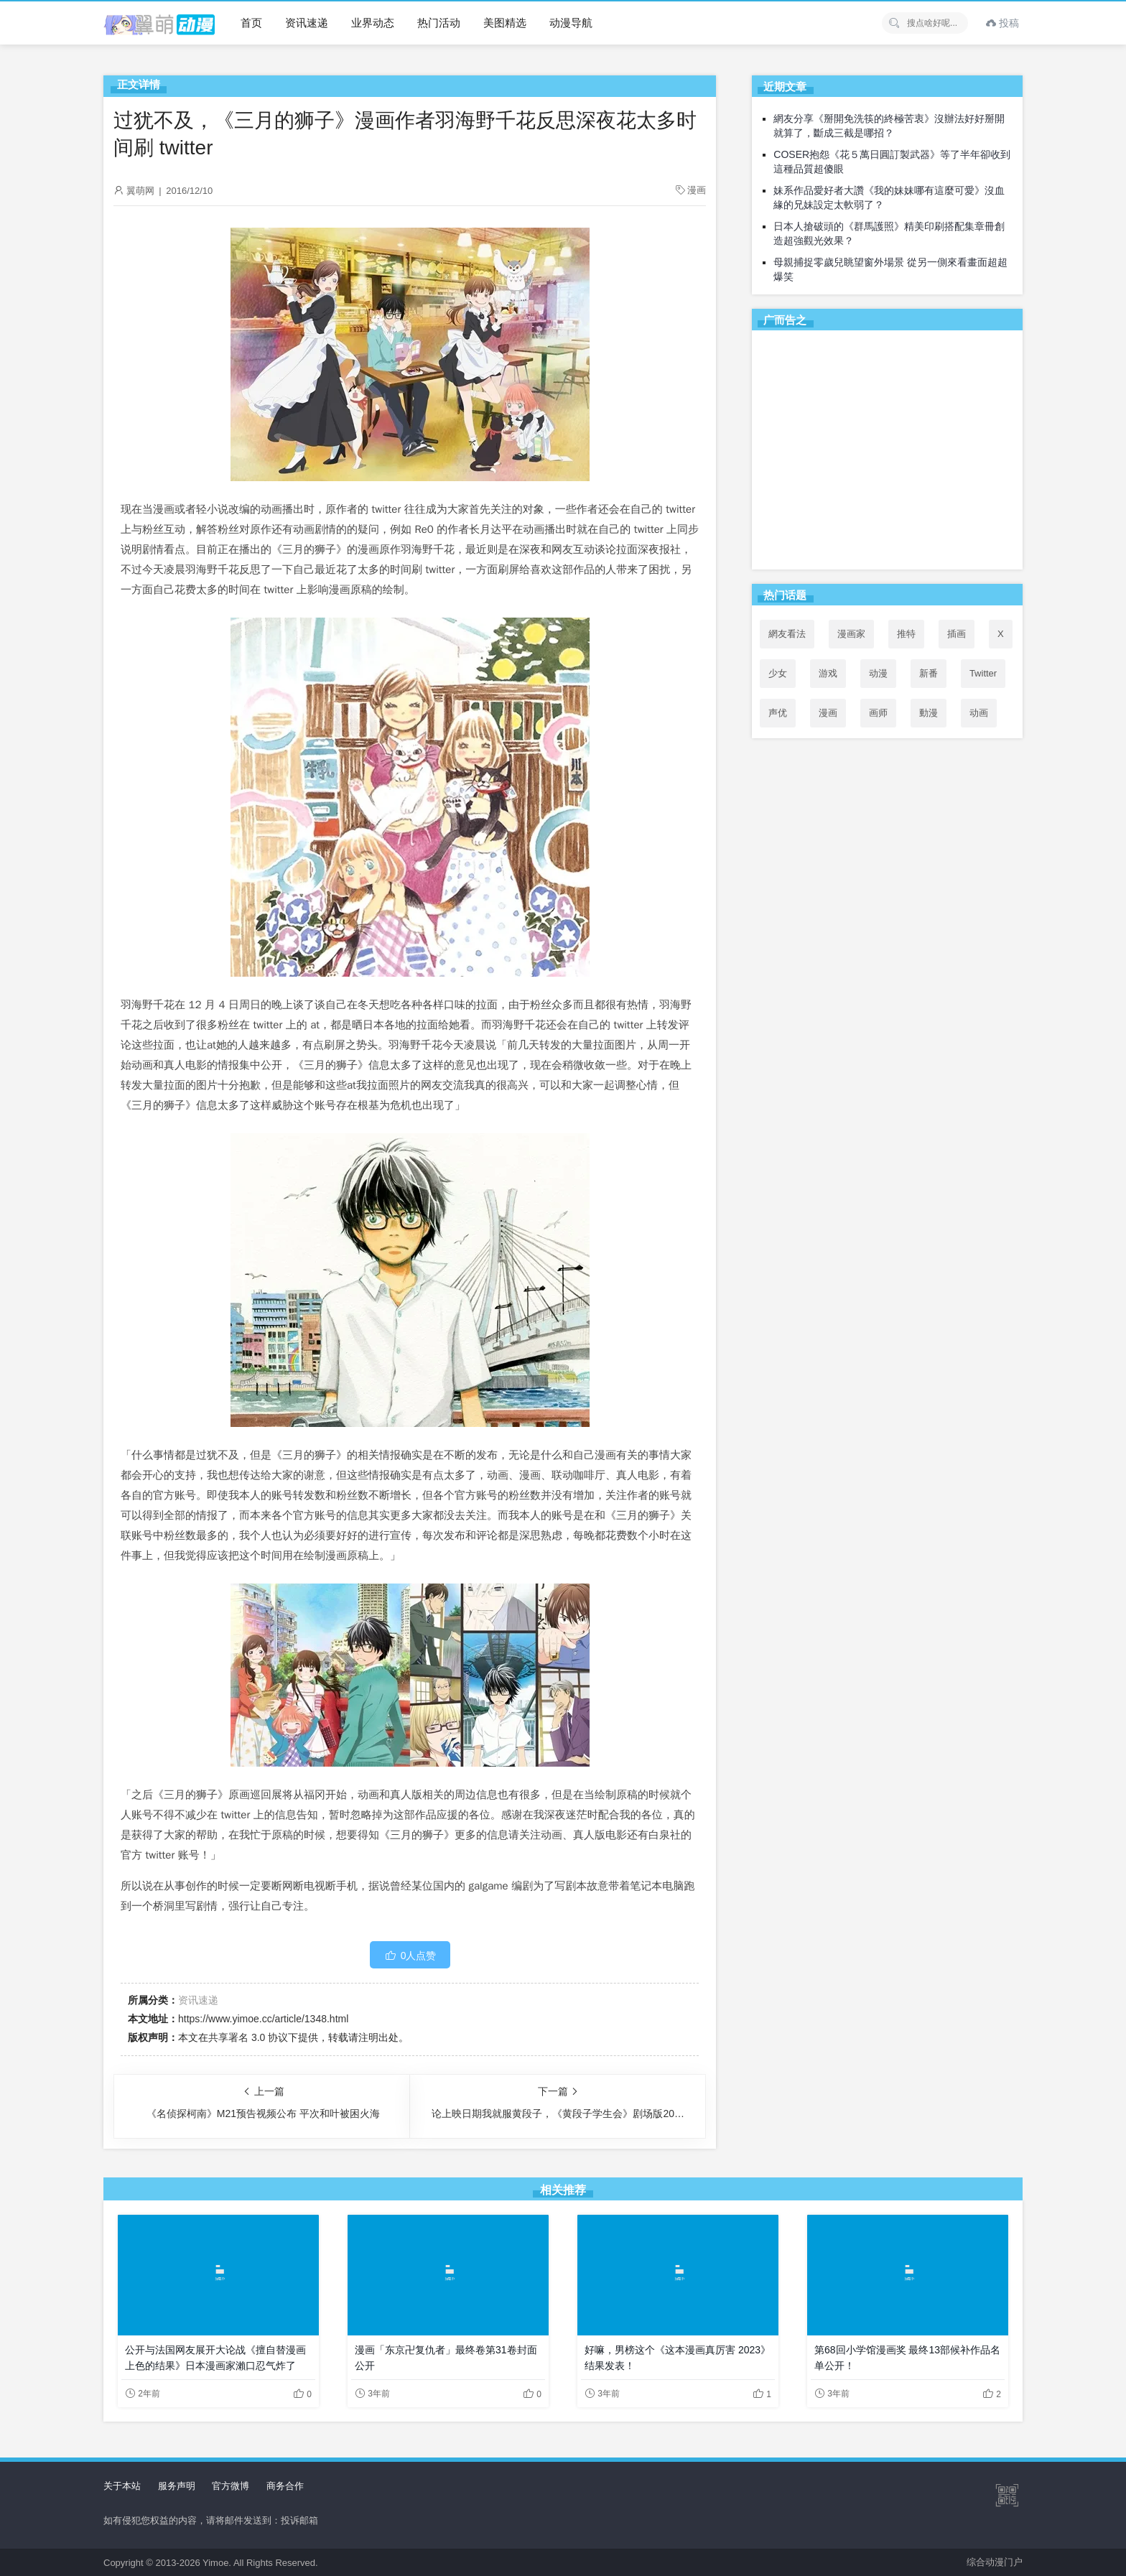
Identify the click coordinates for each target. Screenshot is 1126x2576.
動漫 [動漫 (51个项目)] (928, 712)
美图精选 (504, 23)
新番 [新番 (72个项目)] (928, 673)
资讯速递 (306, 23)
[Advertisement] (887, 452)
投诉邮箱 (299, 2520)
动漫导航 (570, 23)
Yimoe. (217, 2562)
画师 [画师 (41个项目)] (878, 712)
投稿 (1002, 23)
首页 (251, 23)
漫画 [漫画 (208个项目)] (828, 712)
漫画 (696, 190)
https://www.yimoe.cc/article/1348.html (263, 2018)
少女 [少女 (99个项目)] (777, 673)
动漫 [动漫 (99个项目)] (878, 673)
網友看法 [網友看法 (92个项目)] (787, 633)
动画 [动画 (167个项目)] (978, 712)
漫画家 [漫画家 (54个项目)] (851, 633)
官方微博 (230, 2485)
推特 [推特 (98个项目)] (906, 633)
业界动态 (372, 23)
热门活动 (438, 23)
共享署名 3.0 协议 (248, 2037)
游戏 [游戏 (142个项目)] (828, 673)
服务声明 (176, 2485)
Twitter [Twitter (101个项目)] (983, 673)
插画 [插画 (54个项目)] (956, 633)
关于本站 (122, 2485)
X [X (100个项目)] (1000, 633)
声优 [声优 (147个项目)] (777, 712)
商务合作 (285, 2485)
